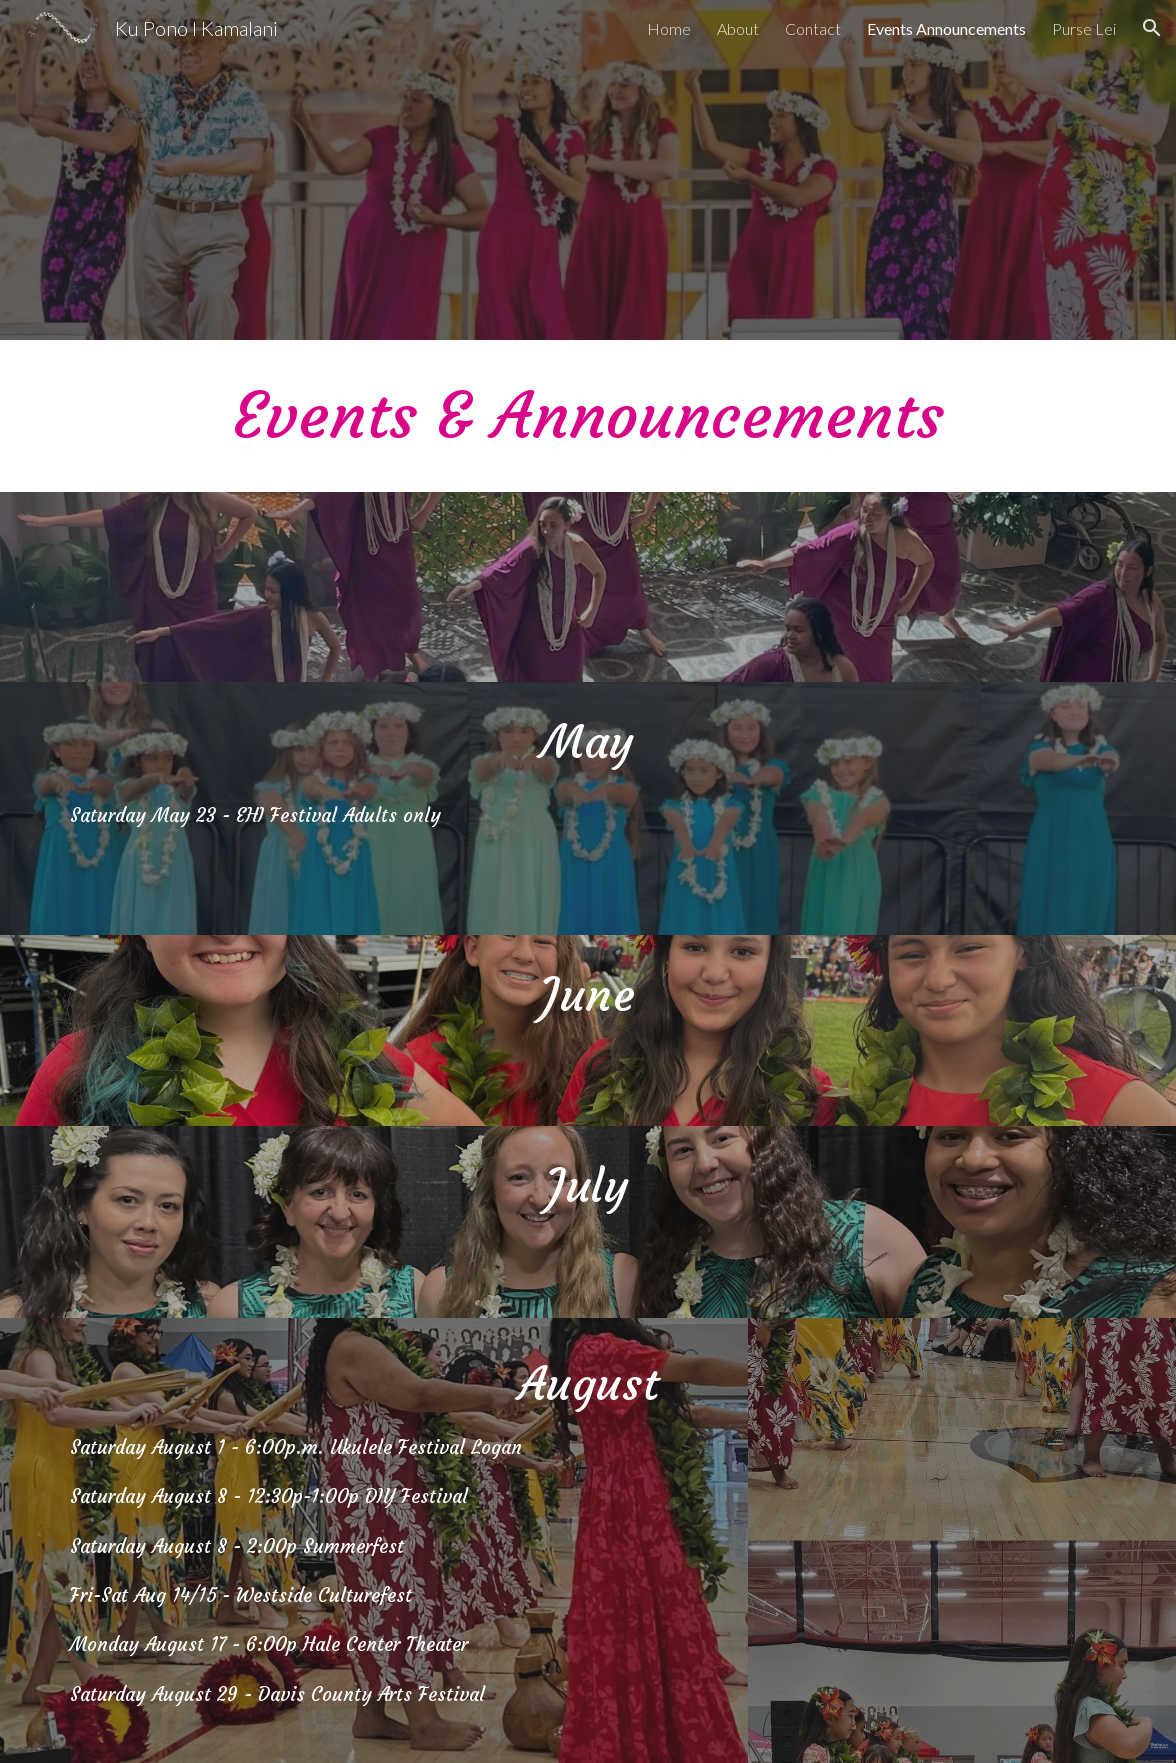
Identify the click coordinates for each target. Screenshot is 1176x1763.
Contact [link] (813, 28)
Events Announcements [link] (946, 28)
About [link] (738, 28)
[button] (1152, 28)
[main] (588, 416)
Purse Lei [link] (1084, 28)
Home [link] (669, 28)
